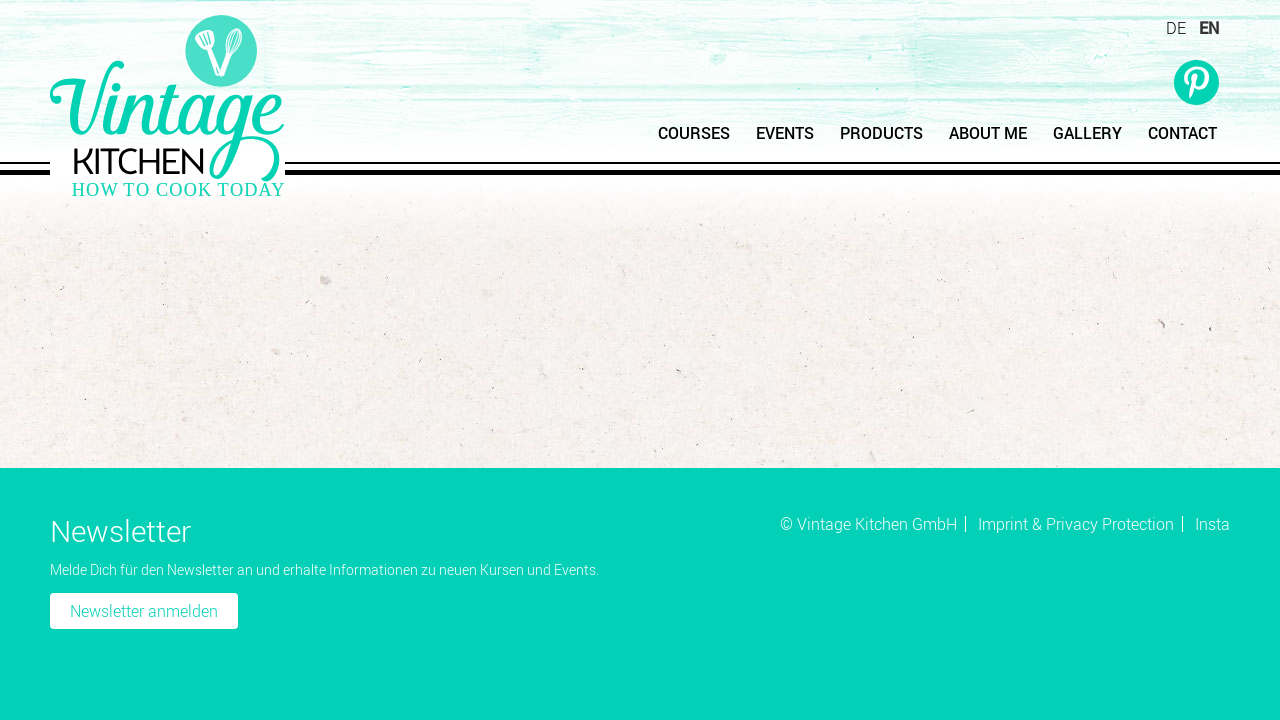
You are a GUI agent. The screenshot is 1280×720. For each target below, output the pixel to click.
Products (881, 133)
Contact (1182, 133)
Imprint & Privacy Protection (1076, 524)
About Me (988, 133)
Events (785, 133)
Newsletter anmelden (144, 611)
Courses (694, 133)
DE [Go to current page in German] (1176, 28)
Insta (1212, 524)
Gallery (1087, 133)
